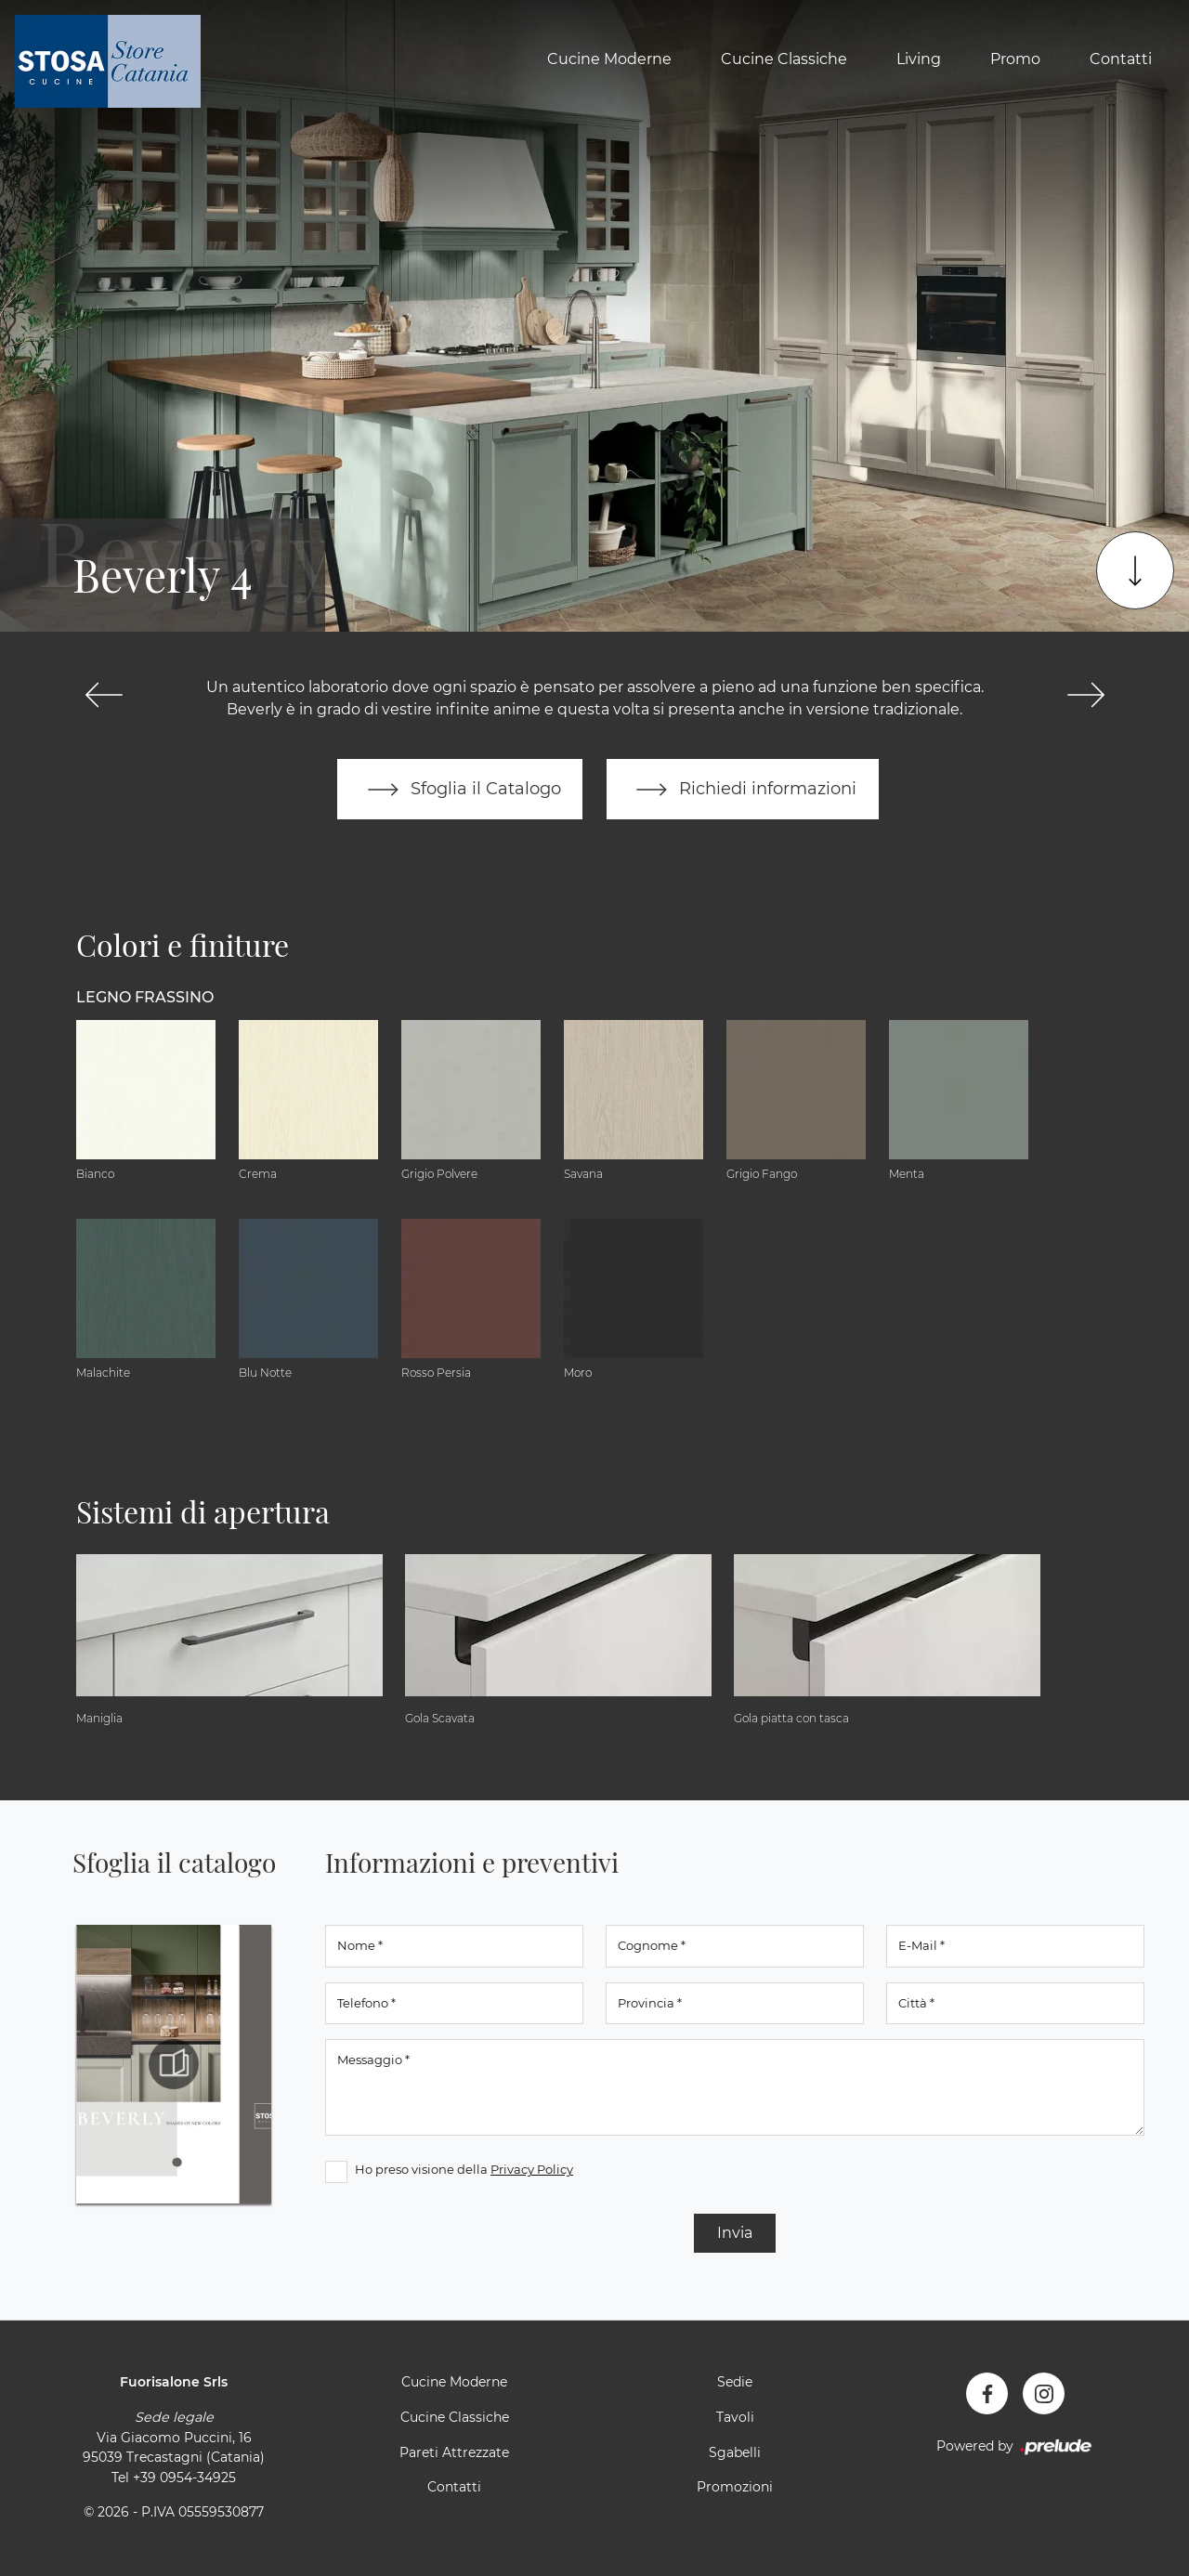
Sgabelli (735, 2452)
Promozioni (735, 2487)
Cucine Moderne (609, 59)
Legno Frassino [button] (145, 997)
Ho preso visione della (464, 2170)
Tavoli (735, 2418)
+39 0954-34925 (184, 2477)
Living (918, 59)
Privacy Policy (531, 2170)
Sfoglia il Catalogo (459, 789)
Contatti (1121, 59)
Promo (1015, 59)
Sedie (734, 2382)
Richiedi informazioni (743, 789)
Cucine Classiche (784, 59)
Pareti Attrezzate (454, 2452)
